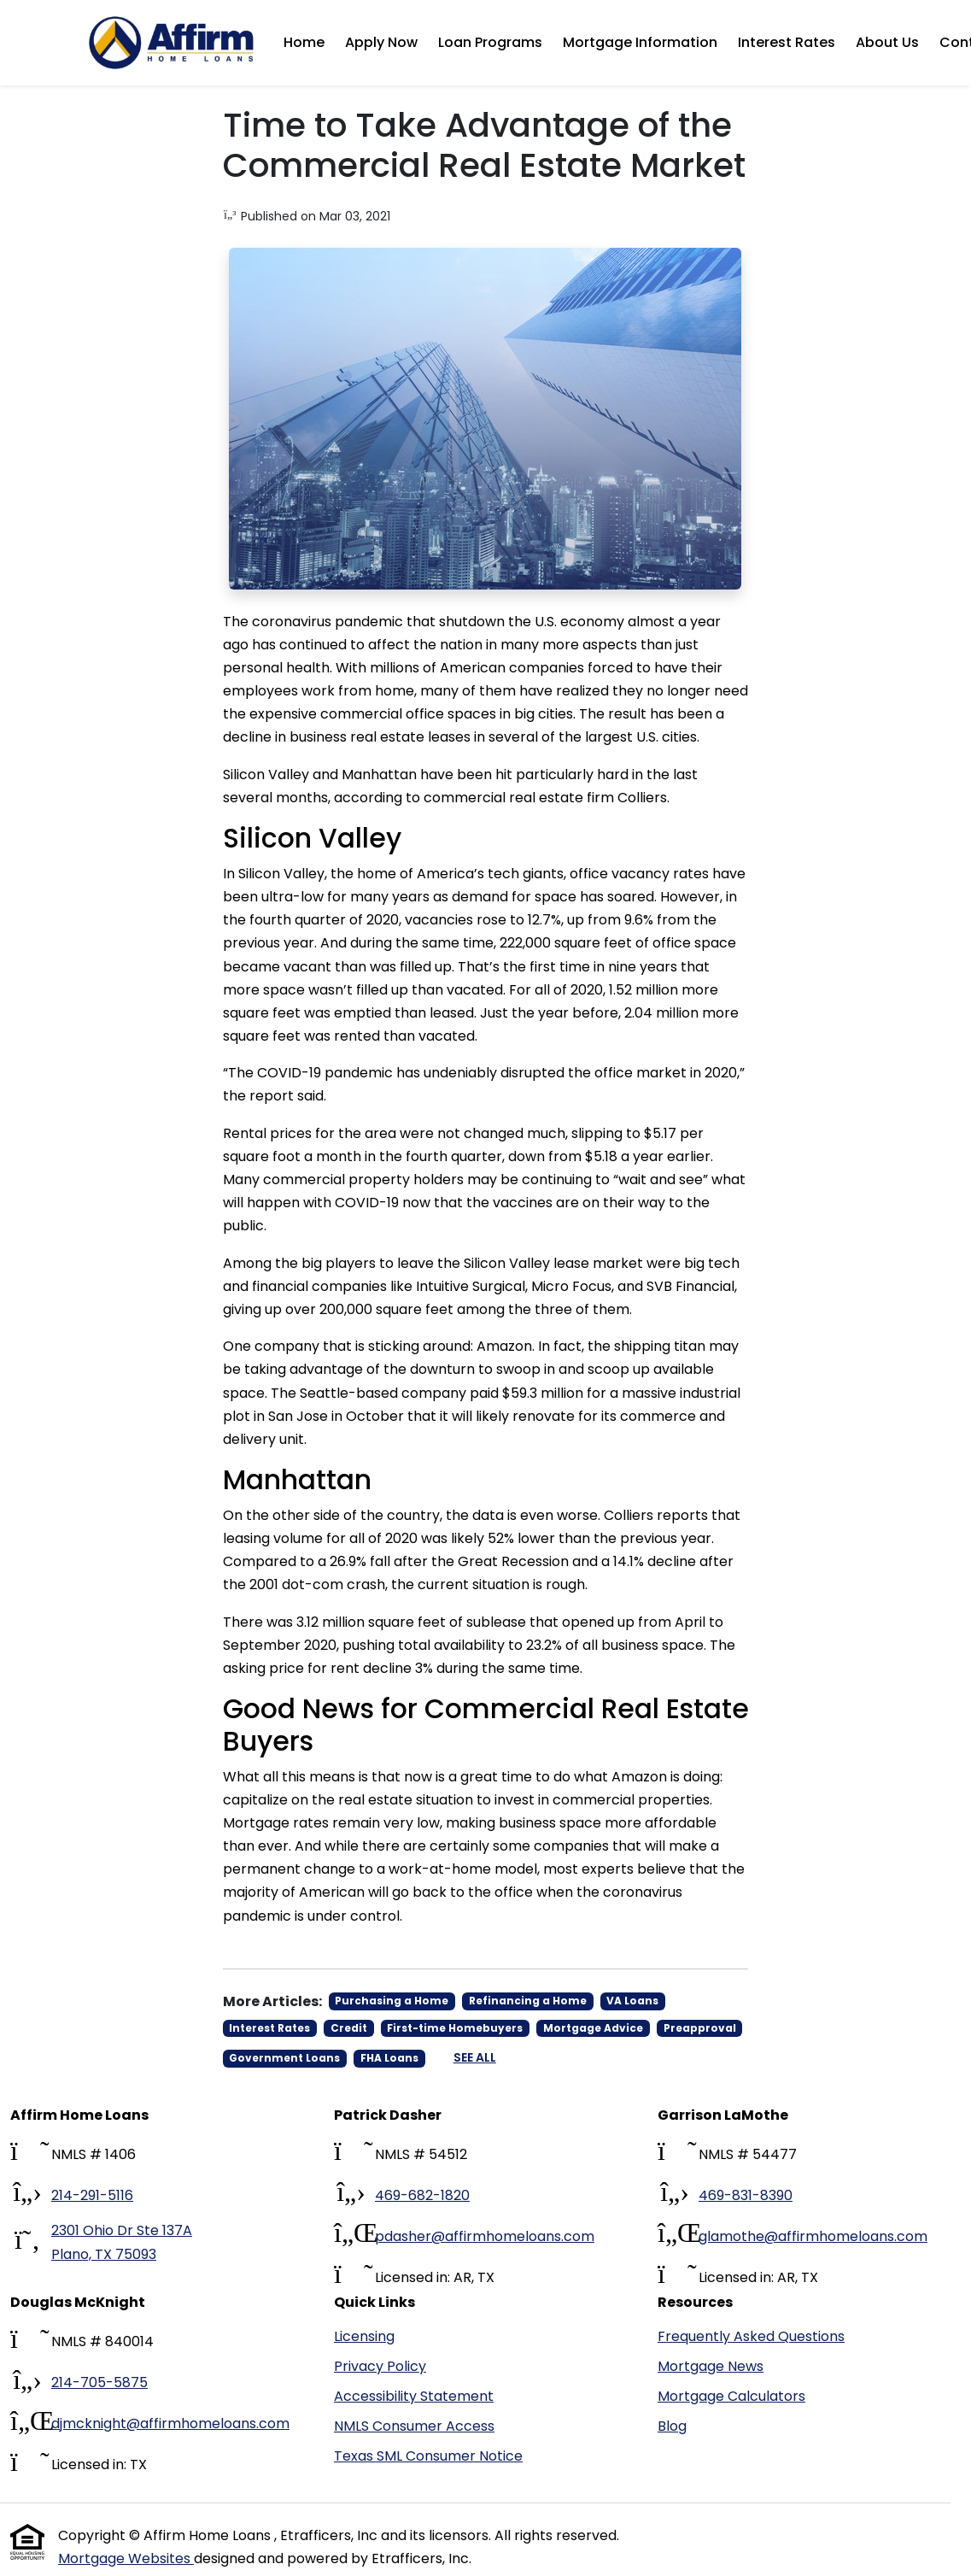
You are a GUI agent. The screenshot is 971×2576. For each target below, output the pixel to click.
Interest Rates (786, 42)
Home (304, 42)
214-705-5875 (99, 2382)
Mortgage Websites (126, 2558)
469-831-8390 (746, 2195)
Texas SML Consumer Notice (428, 2456)
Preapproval (700, 2028)
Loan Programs (490, 42)
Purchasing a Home (391, 2000)
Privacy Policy (380, 2366)
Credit (348, 2028)
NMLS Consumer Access (414, 2426)
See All (474, 2057)
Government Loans (284, 2058)
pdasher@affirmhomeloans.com (484, 2236)
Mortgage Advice (593, 2028)
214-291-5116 (92, 2195)
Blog (672, 2426)
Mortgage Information (640, 42)
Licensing (364, 2336)
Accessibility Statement (414, 2396)
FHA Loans (389, 2058)
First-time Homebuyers (455, 2028)
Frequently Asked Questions (751, 2336)
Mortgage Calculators (731, 2396)
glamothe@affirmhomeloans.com (813, 2236)
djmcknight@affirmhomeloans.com (170, 2423)
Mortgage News (710, 2366)
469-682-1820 (422, 2195)
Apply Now (381, 42)
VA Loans (632, 2000)
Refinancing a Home (528, 2000)
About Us (887, 42)
